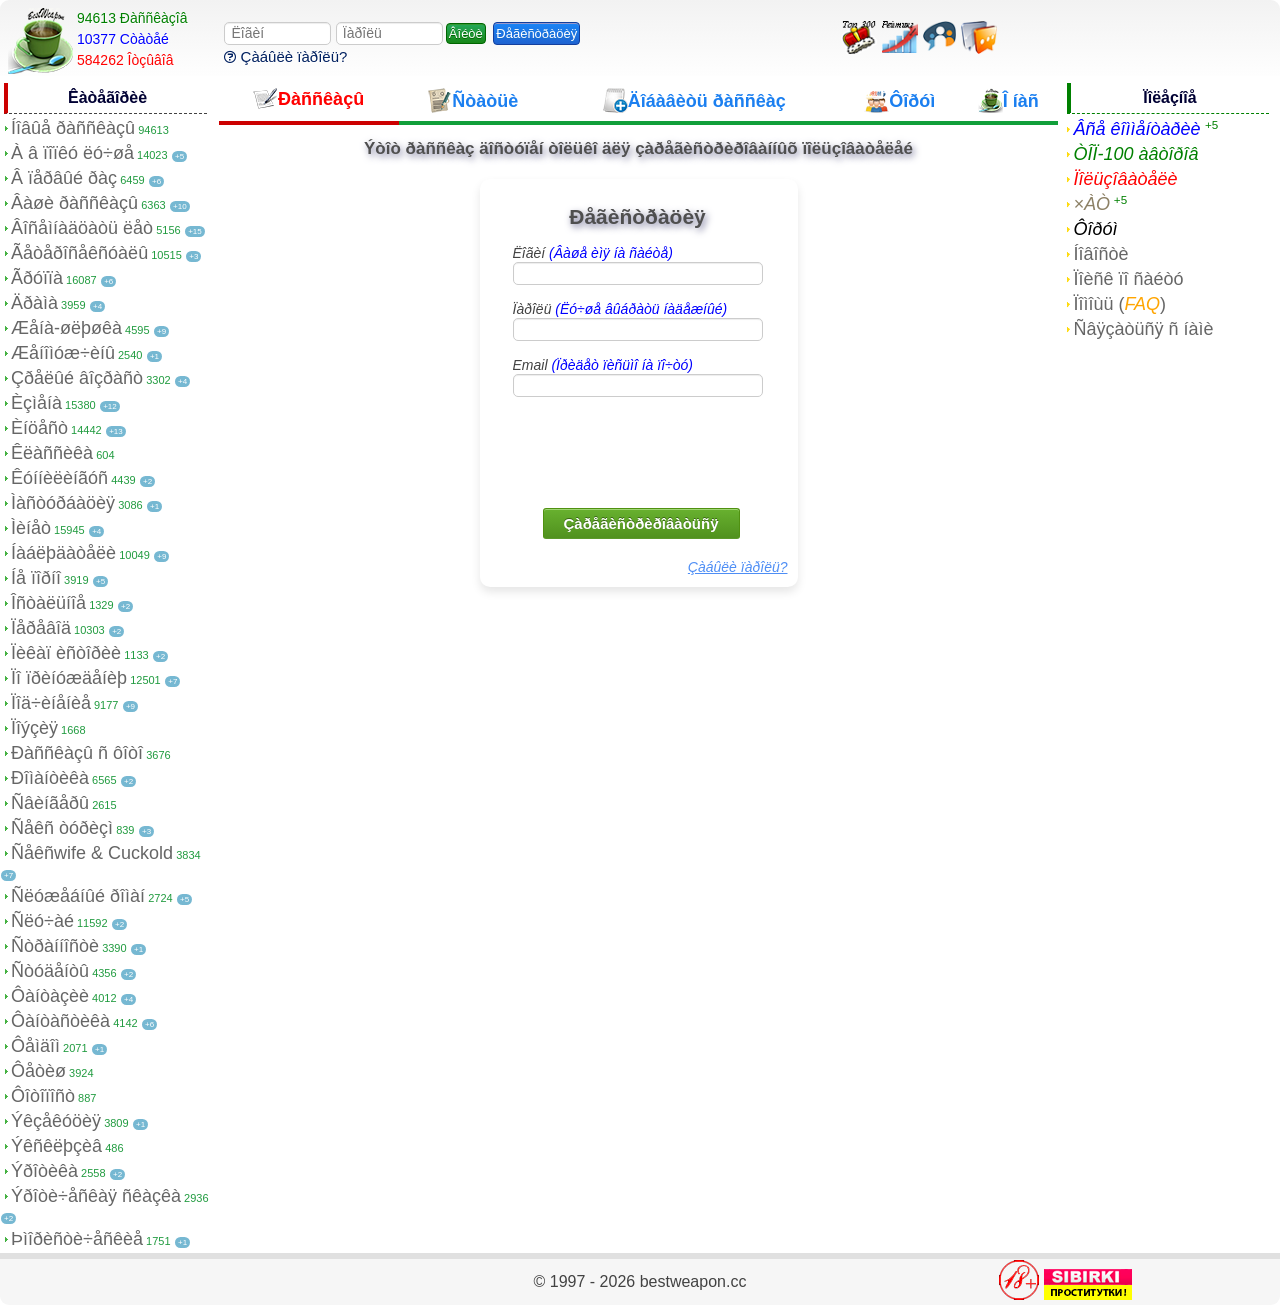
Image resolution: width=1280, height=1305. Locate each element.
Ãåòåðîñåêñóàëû (79, 253)
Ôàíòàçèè (50, 996)
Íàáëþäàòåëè (63, 553)
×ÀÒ (1091, 204)
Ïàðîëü (620, 309)
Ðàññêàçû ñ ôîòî (77, 753)
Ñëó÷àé (42, 921)
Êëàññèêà (52, 453)
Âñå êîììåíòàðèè (1136, 129)
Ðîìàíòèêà (50, 778)
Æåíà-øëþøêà (66, 328)
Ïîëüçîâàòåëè (1125, 179)
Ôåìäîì (35, 1046)
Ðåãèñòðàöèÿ (536, 33)
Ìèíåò (31, 528)
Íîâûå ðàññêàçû (73, 128)
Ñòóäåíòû (50, 971)
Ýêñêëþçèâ (56, 1146)
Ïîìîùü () (1119, 304)
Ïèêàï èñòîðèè (66, 653)
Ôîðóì (1095, 229)
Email (603, 365)
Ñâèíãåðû (50, 803)
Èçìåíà (36, 403)
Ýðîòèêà (44, 1171)
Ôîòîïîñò (43, 1096)
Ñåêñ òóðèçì (62, 828)
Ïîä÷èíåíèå (51, 703)
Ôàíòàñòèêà (60, 1021)
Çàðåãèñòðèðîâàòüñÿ (641, 523)
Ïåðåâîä (41, 628)
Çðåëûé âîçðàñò (77, 378)
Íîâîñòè (1100, 254)
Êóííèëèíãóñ (59, 478)
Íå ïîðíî (36, 578)
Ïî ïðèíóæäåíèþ (69, 678)
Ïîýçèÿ (34, 728)
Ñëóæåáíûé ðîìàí (78, 896)
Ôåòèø (38, 1071)
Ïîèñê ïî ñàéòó (1128, 279)
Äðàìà (34, 303)
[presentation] (640, 451)
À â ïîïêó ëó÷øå (72, 153)
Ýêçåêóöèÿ (56, 1121)
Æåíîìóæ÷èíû (63, 353)
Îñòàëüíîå (48, 603)
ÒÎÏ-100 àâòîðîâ (1135, 154)
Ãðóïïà (37, 278)
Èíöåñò (39, 428)
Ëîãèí (593, 253)
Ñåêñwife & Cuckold (92, 853)
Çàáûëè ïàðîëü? (285, 56)
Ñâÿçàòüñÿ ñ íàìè (1143, 329)
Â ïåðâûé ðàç (64, 178)
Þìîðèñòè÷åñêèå (77, 1239)
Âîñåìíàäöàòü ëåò (82, 228)
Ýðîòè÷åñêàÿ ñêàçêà (96, 1196)
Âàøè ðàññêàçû (74, 203)
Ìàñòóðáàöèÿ (63, 503)
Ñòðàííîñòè (55, 946)
